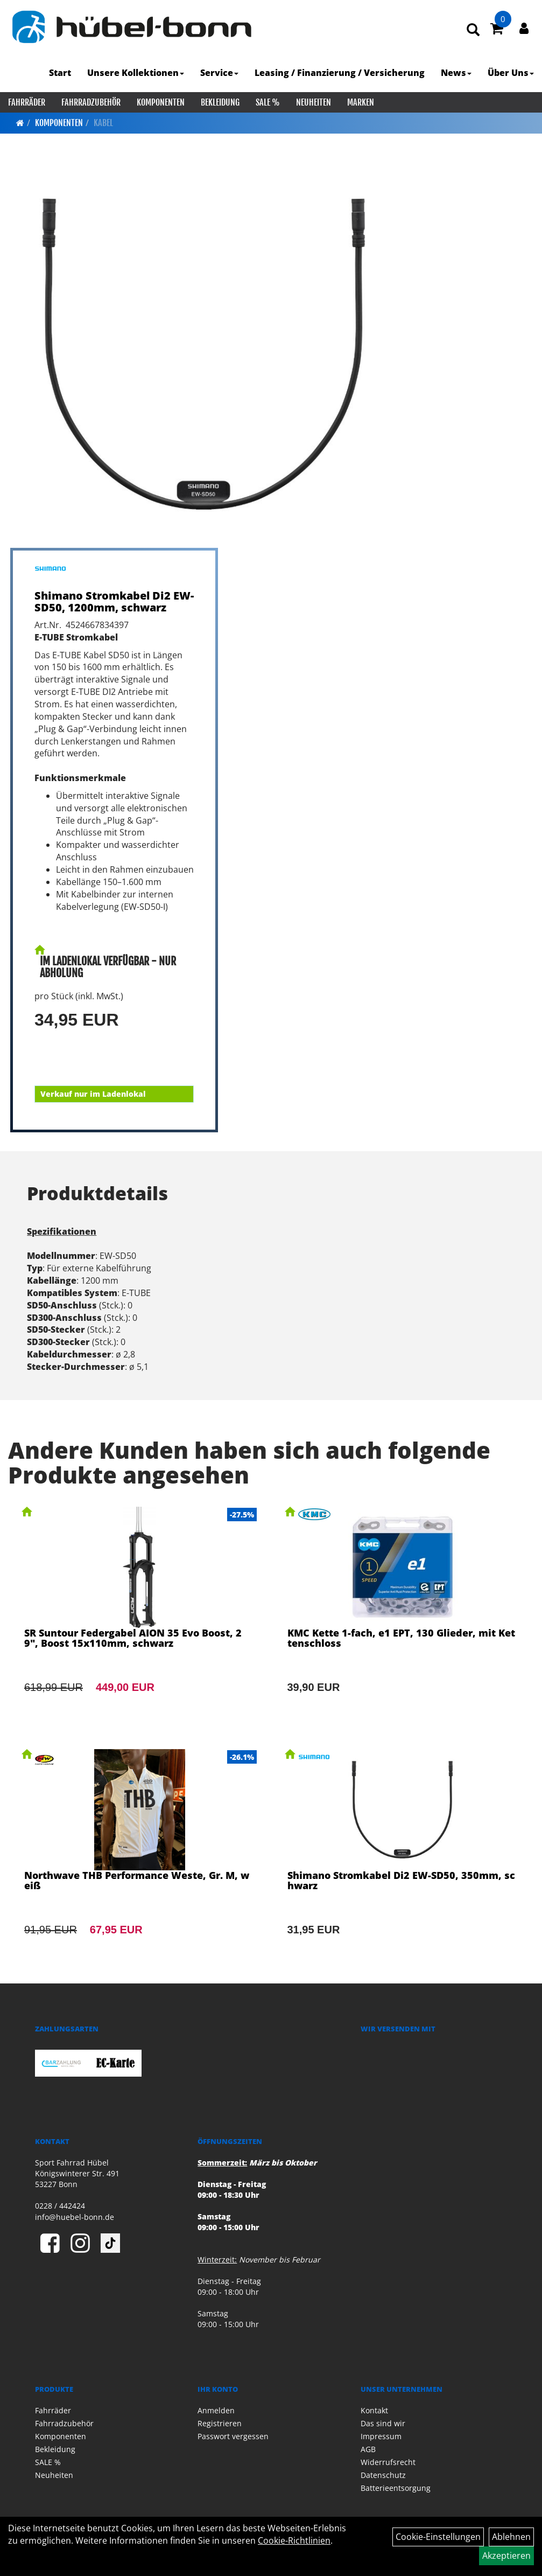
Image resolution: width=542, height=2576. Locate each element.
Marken (360, 102)
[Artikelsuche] (473, 30)
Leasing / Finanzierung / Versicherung (340, 73)
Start (60, 73)
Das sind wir (383, 2423)
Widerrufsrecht (388, 2462)
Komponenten (161, 102)
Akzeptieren (506, 2555)
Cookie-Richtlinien (294, 2540)
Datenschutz (383, 2475)
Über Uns (511, 73)
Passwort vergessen (233, 2436)
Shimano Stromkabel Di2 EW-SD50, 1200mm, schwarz (114, 601)
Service (219, 73)
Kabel (103, 122)
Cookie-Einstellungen (438, 2537)
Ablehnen (511, 2537)
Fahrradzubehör (91, 102)
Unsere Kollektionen (135, 73)
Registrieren (220, 2423)
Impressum (381, 2436)
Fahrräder (26, 102)
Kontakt (374, 2410)
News (456, 73)
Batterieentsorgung (396, 2488)
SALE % (268, 102)
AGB (368, 2449)
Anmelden (216, 2410)
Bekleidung (220, 102)
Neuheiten (313, 102)
